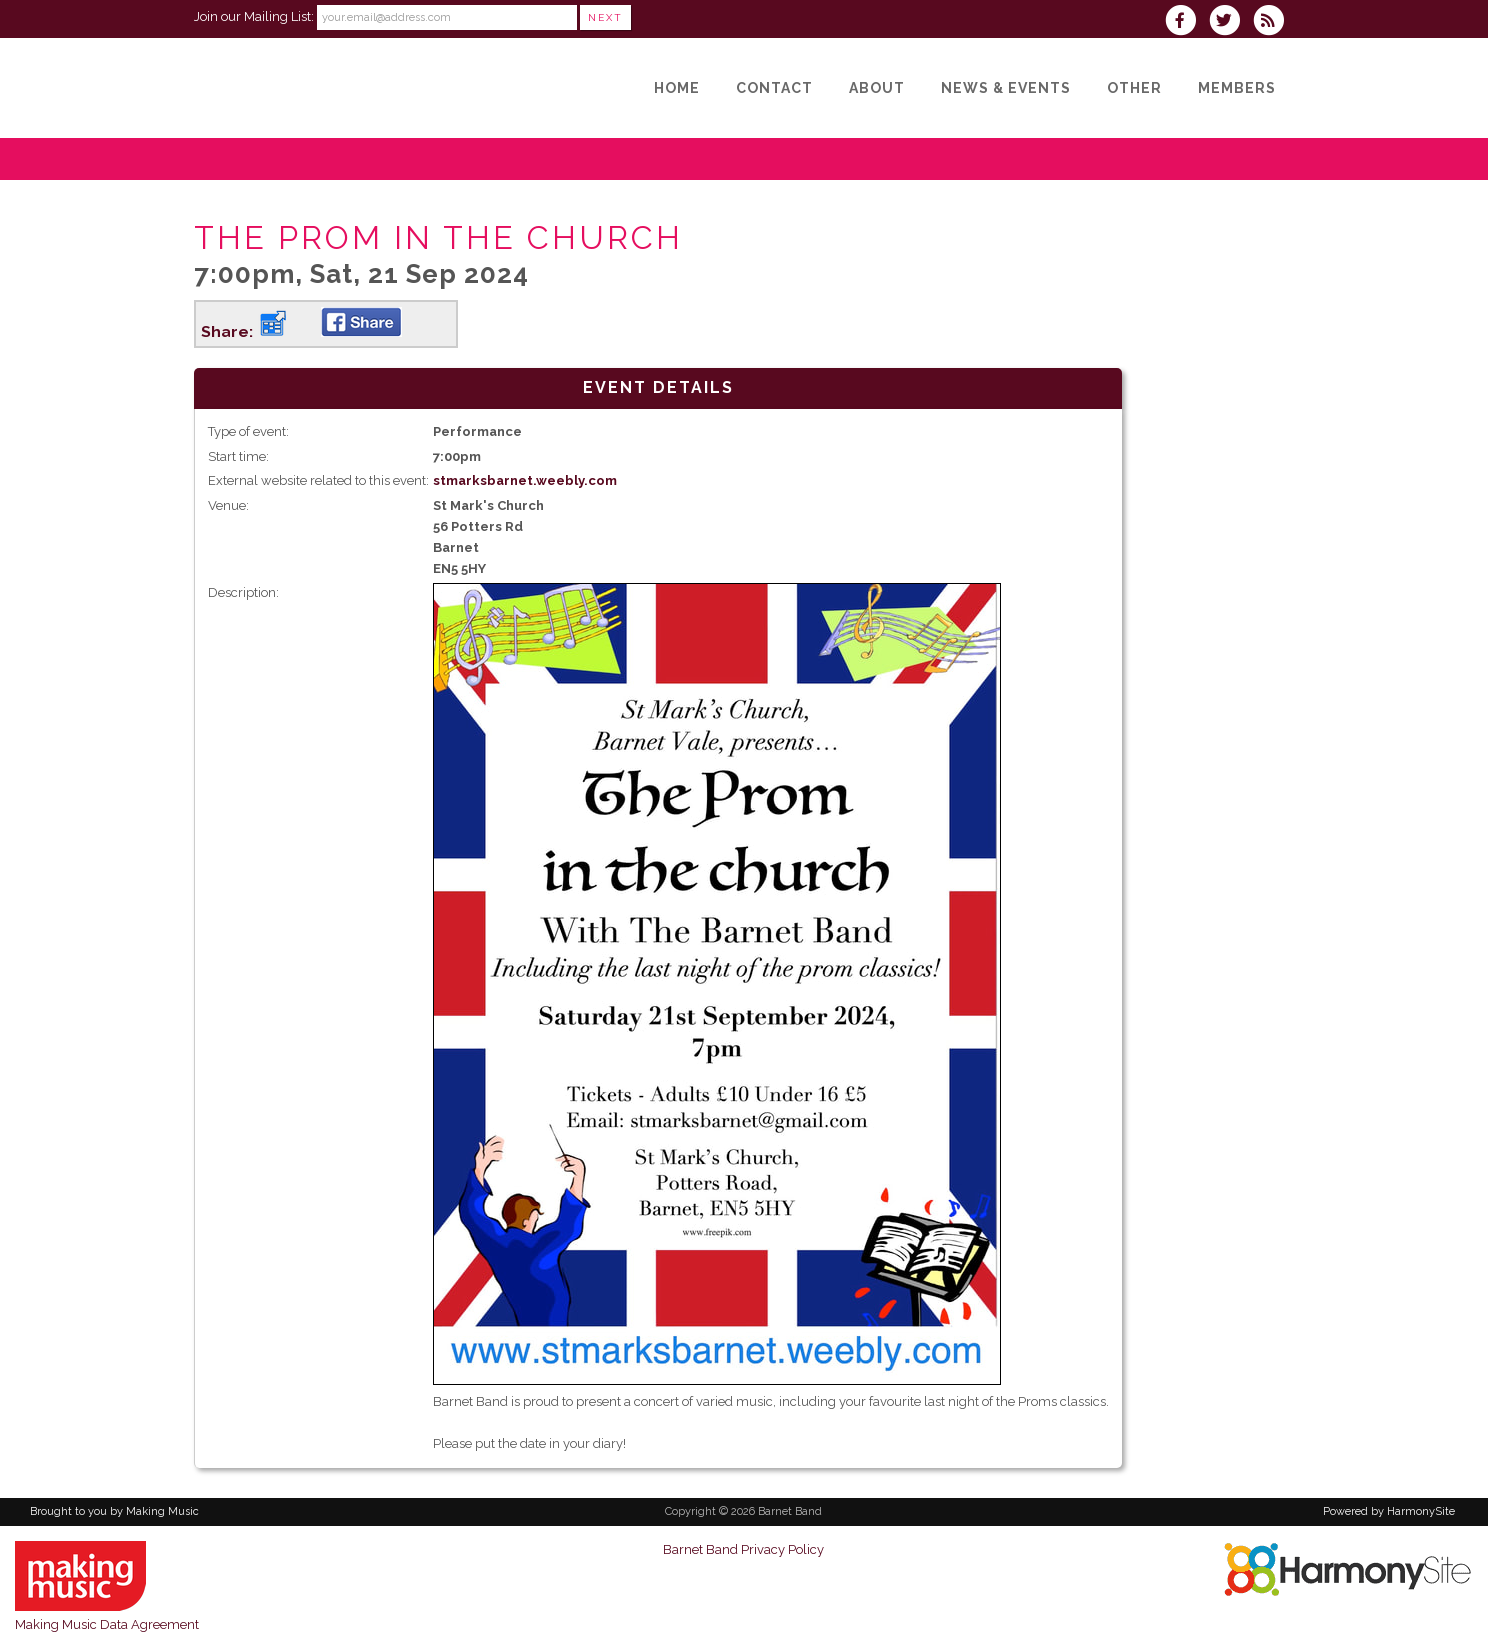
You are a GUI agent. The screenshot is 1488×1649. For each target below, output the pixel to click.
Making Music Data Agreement (107, 1624)
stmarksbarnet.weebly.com (525, 480)
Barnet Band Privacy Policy (743, 1549)
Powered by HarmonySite (1389, 1511)
